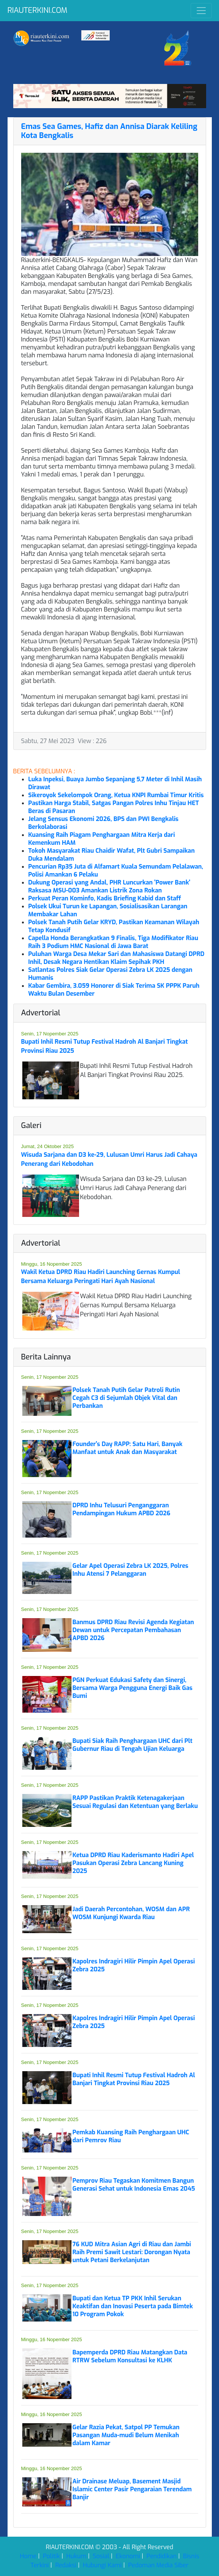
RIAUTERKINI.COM (37, 10)
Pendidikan (161, 2556)
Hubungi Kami (102, 2565)
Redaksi (65, 2565)
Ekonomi (128, 2556)
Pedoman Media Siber (158, 2565)
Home (28, 2556)
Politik (51, 2556)
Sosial (101, 2556)
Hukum (76, 2556)
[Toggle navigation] (201, 10)
